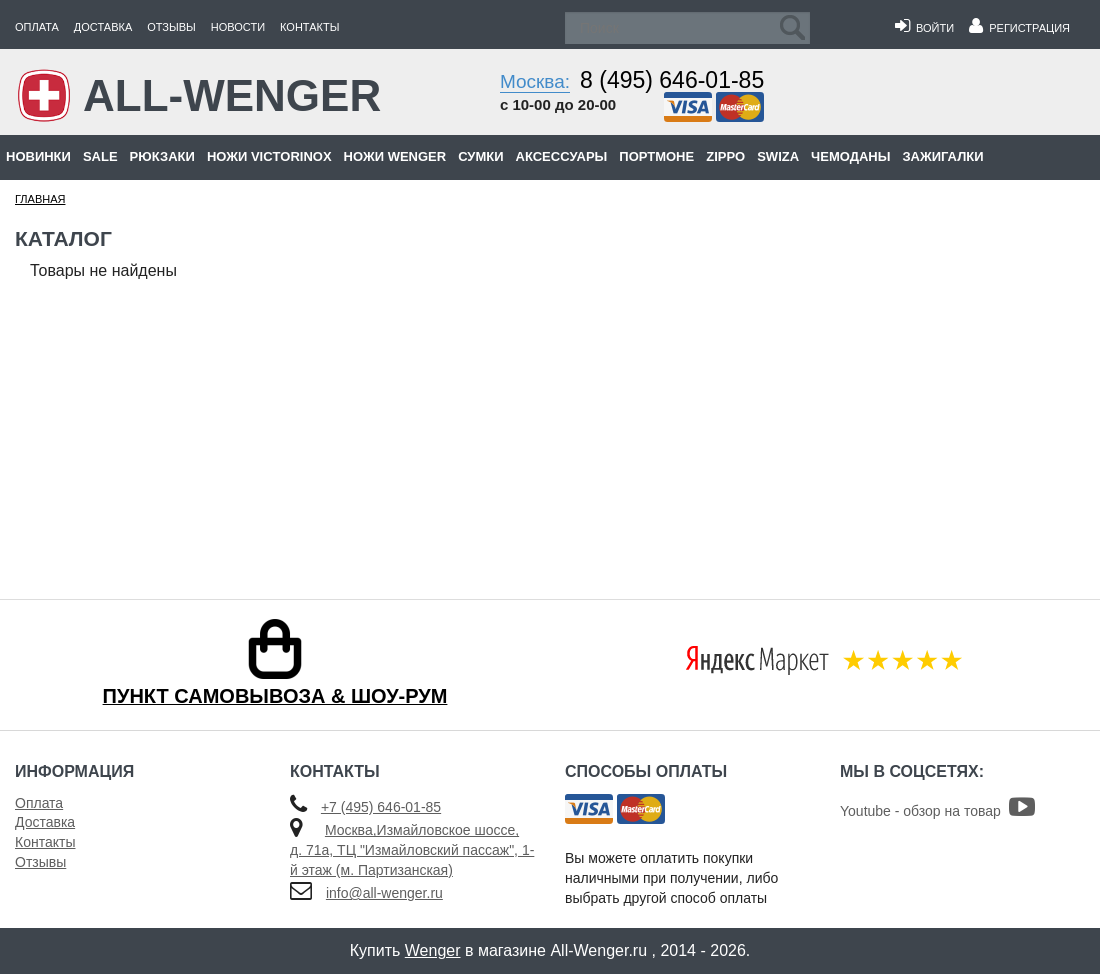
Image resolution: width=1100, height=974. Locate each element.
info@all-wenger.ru (384, 893)
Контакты (309, 27)
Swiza (778, 156)
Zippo (725, 156)
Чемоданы (850, 156)
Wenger (433, 950)
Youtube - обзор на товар (937, 811)
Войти (924, 28)
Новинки (38, 156)
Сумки (480, 156)
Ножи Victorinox (269, 156)
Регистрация (1019, 28)
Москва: (535, 81)
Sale (100, 156)
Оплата (37, 27)
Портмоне (656, 156)
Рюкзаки (162, 156)
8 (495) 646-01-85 (672, 80)
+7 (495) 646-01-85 (381, 807)
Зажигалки (942, 156)
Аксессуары (562, 156)
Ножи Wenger (395, 156)
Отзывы (171, 27)
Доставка (103, 27)
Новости (238, 27)
